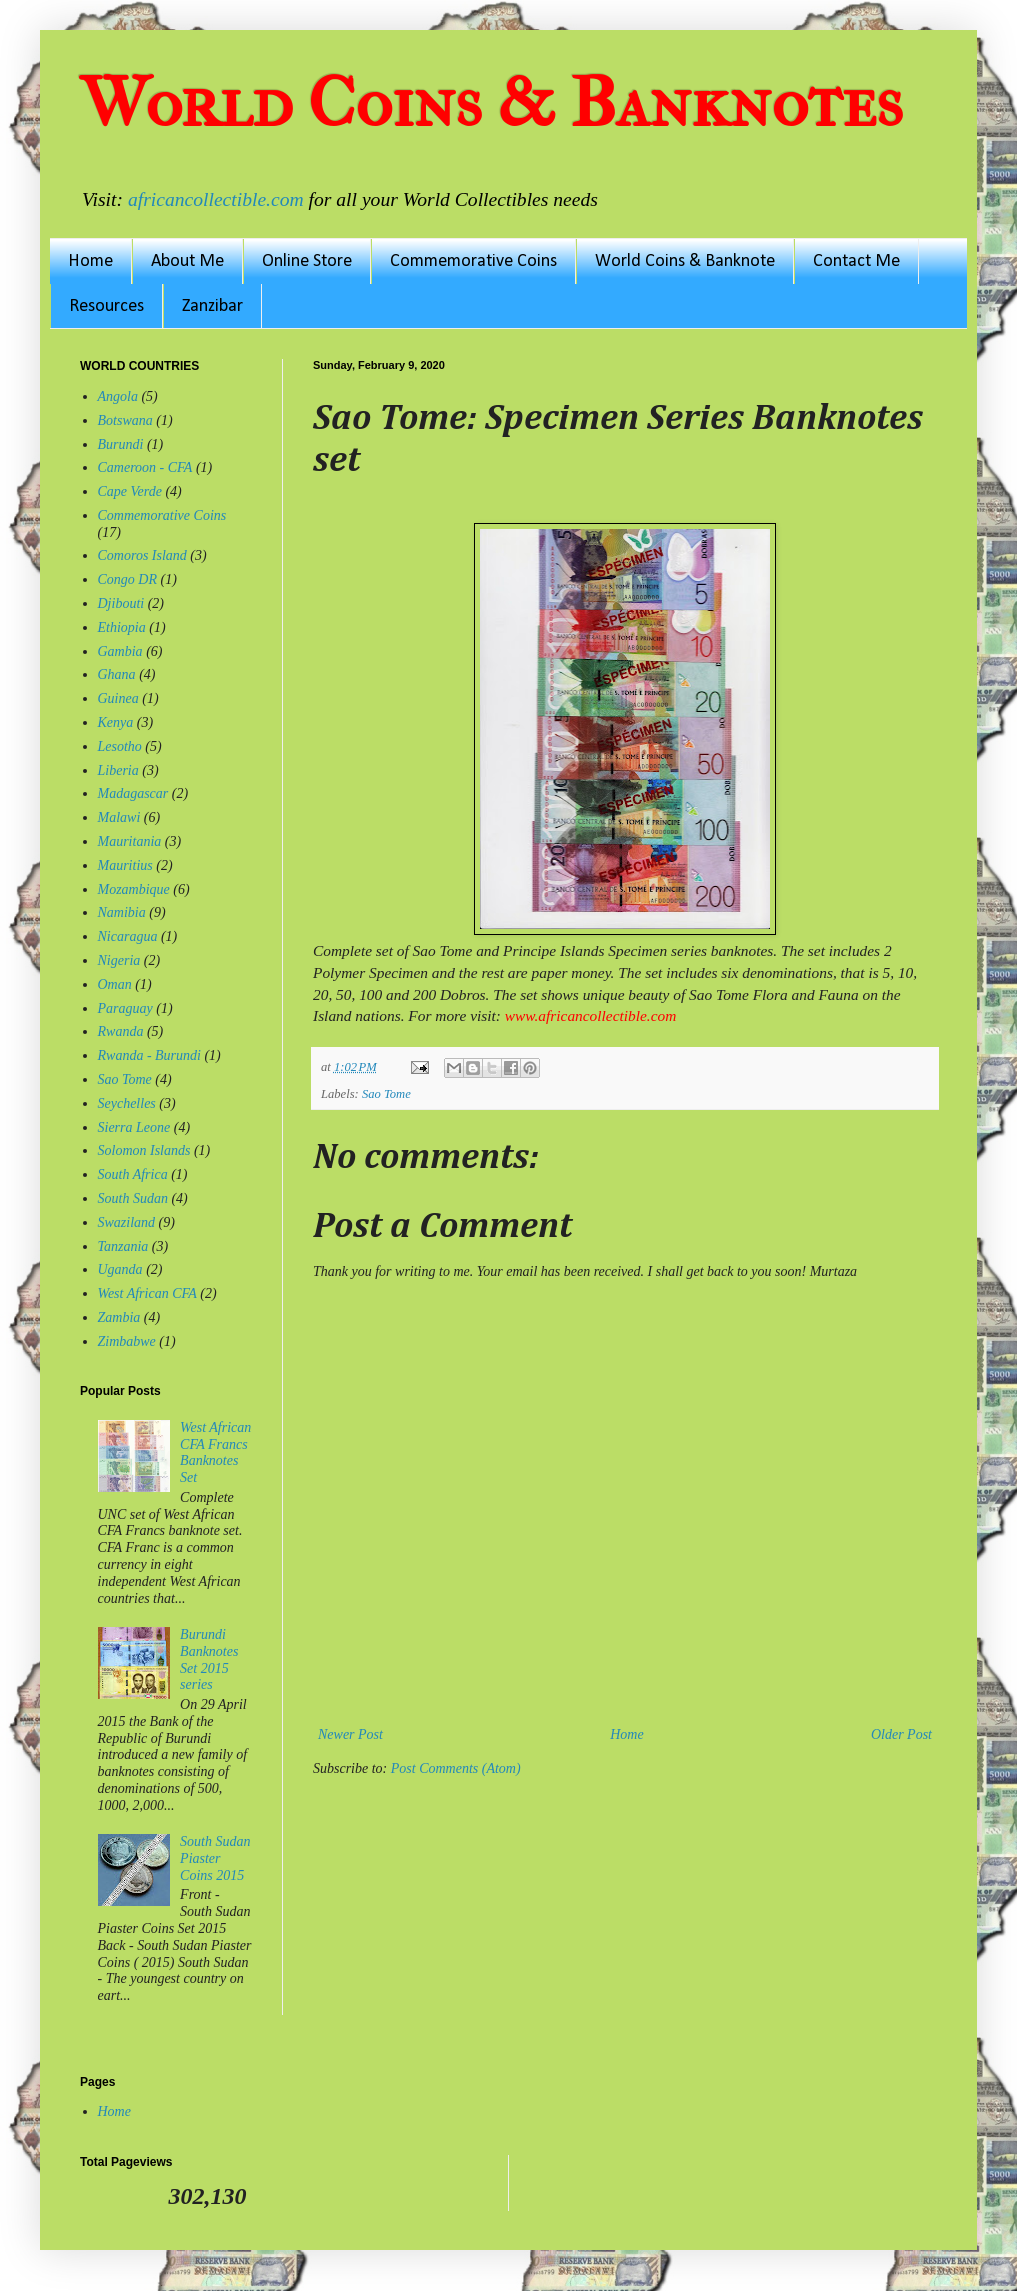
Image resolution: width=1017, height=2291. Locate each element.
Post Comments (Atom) (456, 1768)
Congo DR (128, 579)
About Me (187, 261)
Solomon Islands (144, 1150)
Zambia (119, 1317)
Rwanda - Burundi (149, 1055)
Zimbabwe (127, 1341)
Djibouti (121, 603)
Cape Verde (130, 491)
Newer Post (350, 1734)
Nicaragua (128, 936)
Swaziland (127, 1222)
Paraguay (125, 1008)
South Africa (133, 1174)
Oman (115, 984)
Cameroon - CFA (145, 467)
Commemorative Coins (473, 261)
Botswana (125, 420)
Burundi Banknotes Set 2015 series (209, 1659)
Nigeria (119, 960)
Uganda (120, 1269)
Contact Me (856, 261)
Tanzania (123, 1246)
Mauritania (130, 841)
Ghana (117, 674)
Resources (106, 306)
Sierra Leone (134, 1127)
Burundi (121, 444)
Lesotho (120, 746)
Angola (118, 396)
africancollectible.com (216, 199)
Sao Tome (386, 1094)
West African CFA (147, 1293)
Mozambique (134, 889)
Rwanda (121, 1031)
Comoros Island (142, 555)
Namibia (122, 912)
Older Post (901, 1734)
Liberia (118, 770)
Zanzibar (212, 306)
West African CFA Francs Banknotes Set (215, 1452)
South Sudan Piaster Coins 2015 (215, 1858)
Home (90, 261)
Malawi (119, 817)
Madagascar (133, 793)
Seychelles (127, 1103)
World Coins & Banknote (685, 261)
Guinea (118, 698)
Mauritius (125, 865)
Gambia (120, 651)
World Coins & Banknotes (491, 103)
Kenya (116, 722)
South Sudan (133, 1198)
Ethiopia (122, 627)
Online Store (307, 261)
